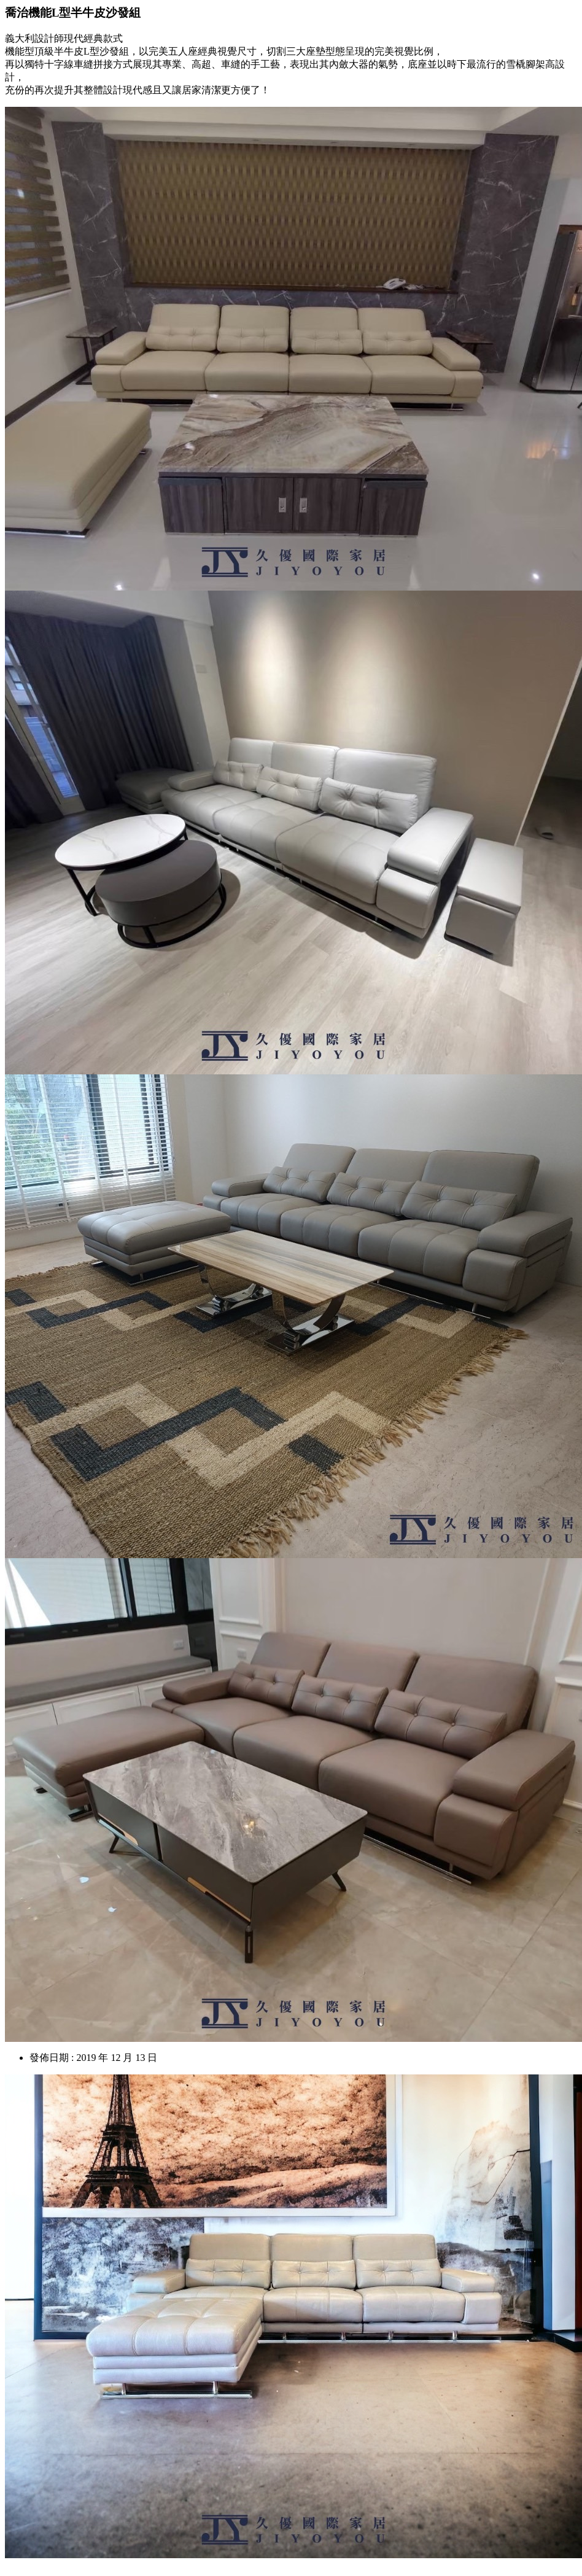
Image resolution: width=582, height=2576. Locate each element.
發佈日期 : (51, 2057)
